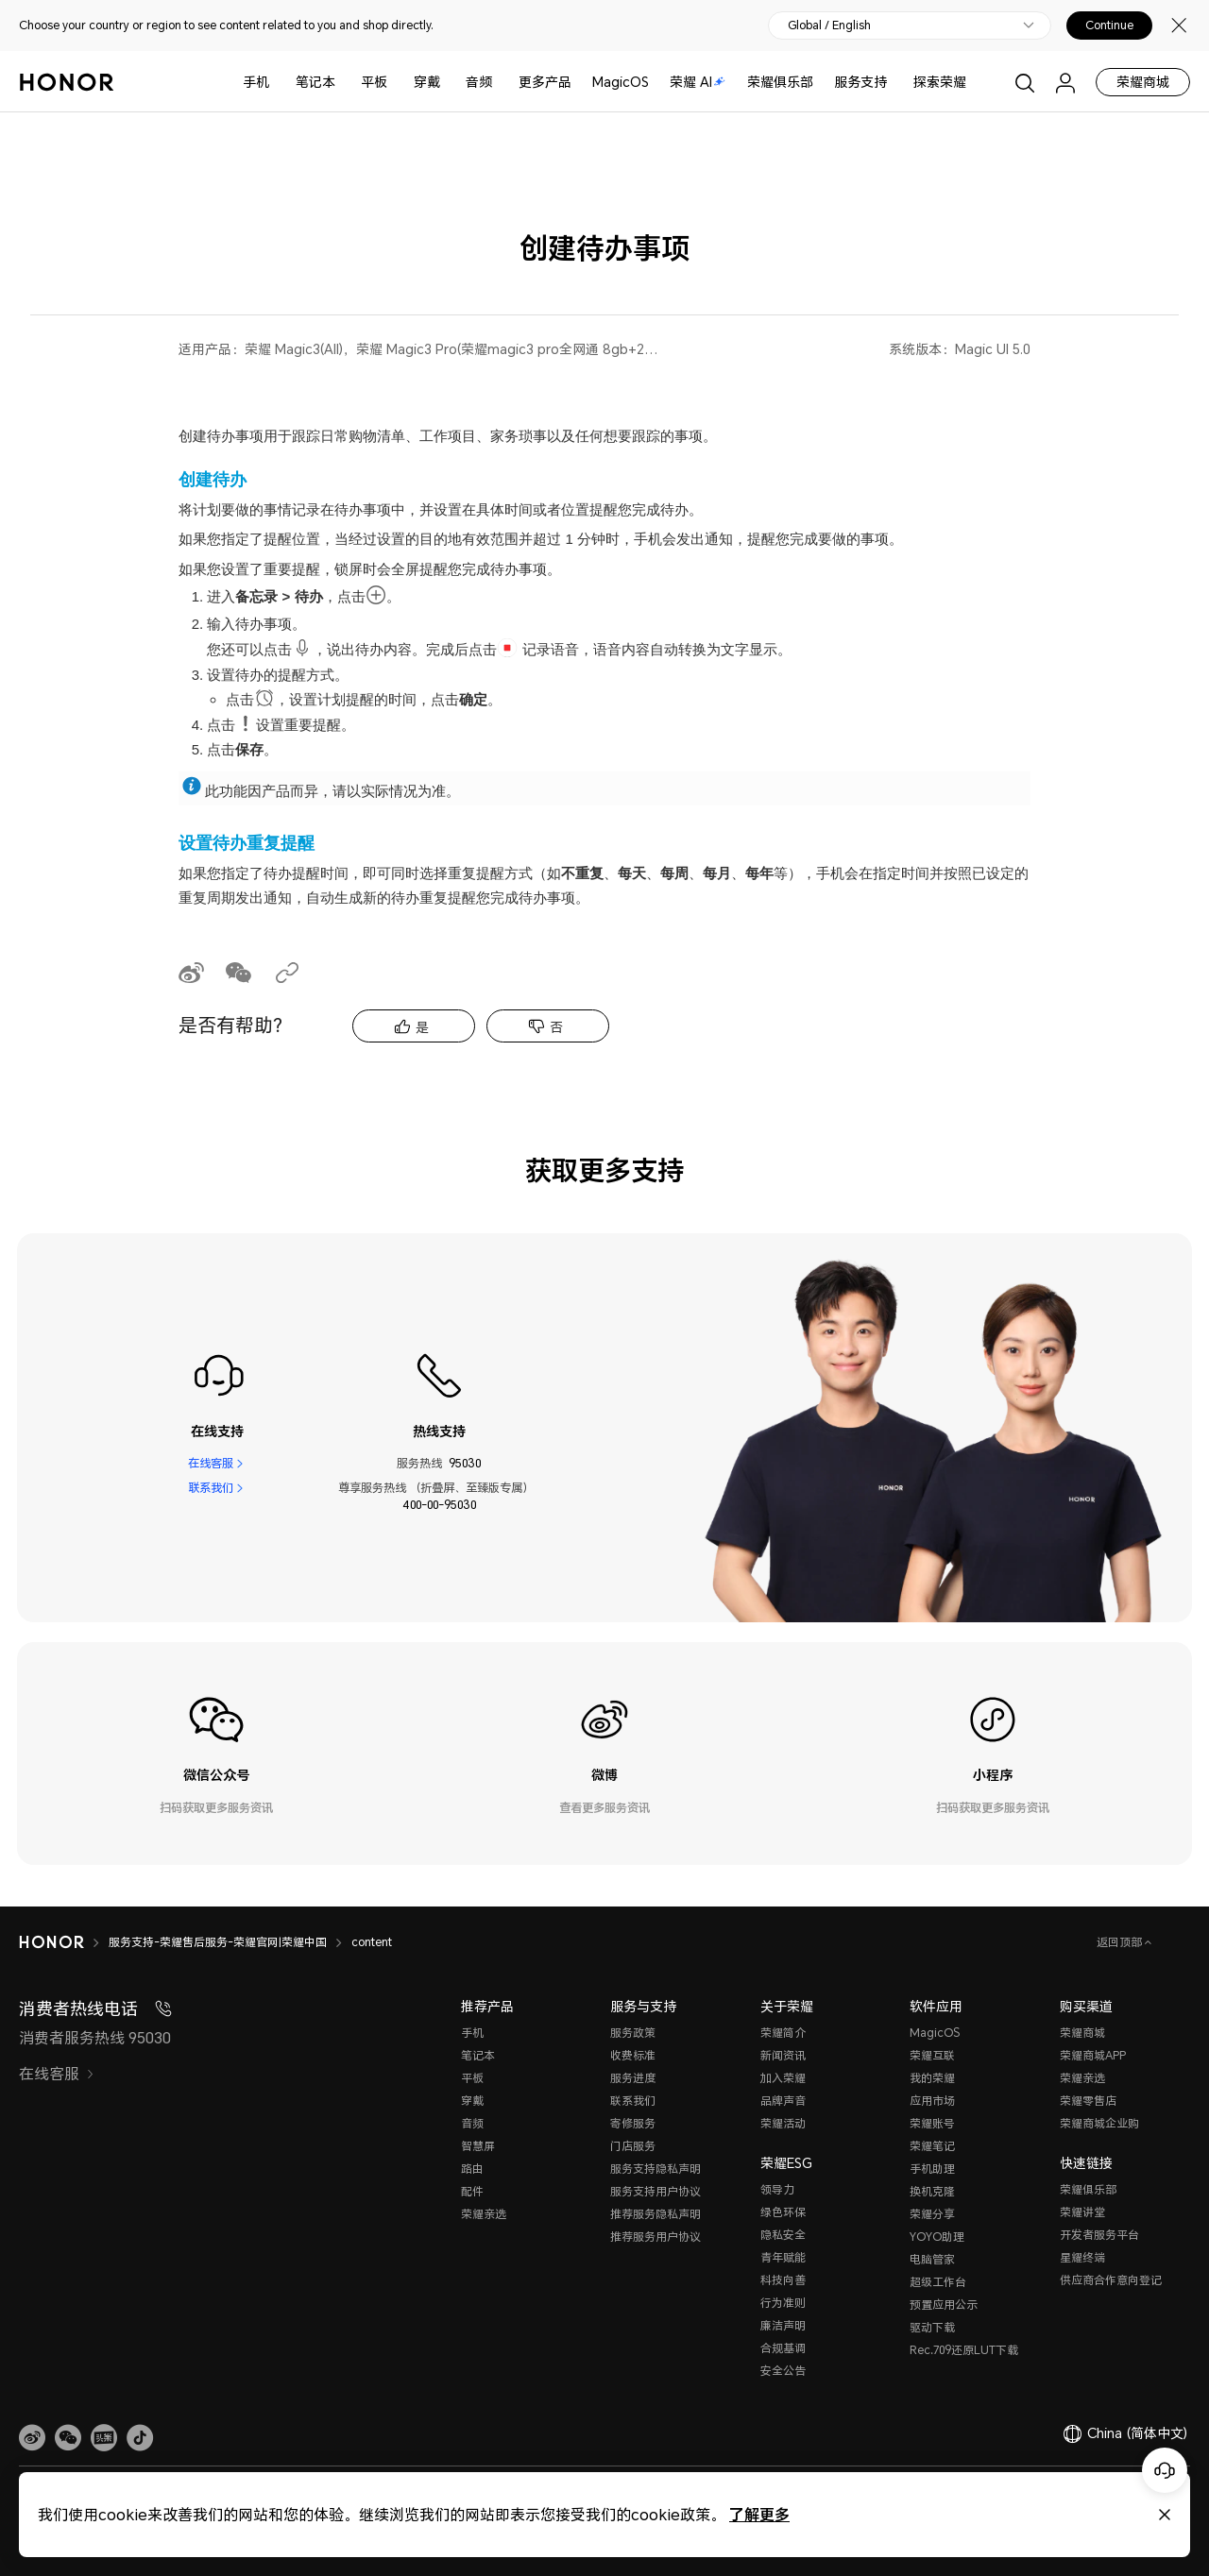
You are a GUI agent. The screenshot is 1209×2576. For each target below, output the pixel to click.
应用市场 (932, 2100)
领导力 (777, 2189)
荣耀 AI (697, 82)
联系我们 (210, 1488)
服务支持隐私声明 (655, 2168)
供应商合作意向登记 (1111, 2280)
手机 (256, 82)
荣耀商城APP (1093, 2055)
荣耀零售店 (1088, 2100)
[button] (68, 2438)
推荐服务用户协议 (655, 2236)
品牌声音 (783, 2100)
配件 (472, 2191)
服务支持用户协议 (655, 2191)
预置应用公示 (944, 2304)
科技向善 (783, 2280)
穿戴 (427, 82)
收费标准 (633, 2055)
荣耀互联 (932, 2055)
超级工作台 (938, 2282)
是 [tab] (422, 1027)
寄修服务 (633, 2123)
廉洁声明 (783, 2325)
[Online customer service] (1164, 2470)
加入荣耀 (783, 2078)
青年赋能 (783, 2257)
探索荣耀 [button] (939, 82)
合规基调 (783, 2348)
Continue (1109, 25)
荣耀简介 (783, 2032)
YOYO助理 (937, 2236)
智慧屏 (478, 2146)
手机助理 (932, 2168)
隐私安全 (783, 2235)
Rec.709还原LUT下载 (964, 2350)
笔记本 (315, 82)
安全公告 (783, 2371)
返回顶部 (1121, 1942)
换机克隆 (932, 2191)
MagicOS (620, 82)
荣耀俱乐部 (780, 82)
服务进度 (633, 2078)
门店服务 (633, 2146)
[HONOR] (51, 1942)
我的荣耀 (932, 2078)
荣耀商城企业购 (1099, 2123)
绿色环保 (783, 2212)
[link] (32, 2438)
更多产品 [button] (545, 82)
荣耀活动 (783, 2123)
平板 (374, 82)
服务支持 (860, 82)
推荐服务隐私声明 (655, 2214)
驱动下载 (932, 2327)
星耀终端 (1082, 2257)
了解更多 (759, 2514)
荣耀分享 (932, 2214)
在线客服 (210, 1463)
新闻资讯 (783, 2055)
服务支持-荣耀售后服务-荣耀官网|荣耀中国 (218, 1942)
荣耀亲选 (483, 2214)
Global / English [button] (829, 25)
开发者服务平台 (1099, 2235)
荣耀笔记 (932, 2146)
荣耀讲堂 (1082, 2212)
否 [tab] (556, 1027)
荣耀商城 (1142, 82)
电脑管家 (932, 2259)
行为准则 (783, 2303)
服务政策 (633, 2032)
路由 (472, 2168)
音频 (479, 82)
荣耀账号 (932, 2123)
